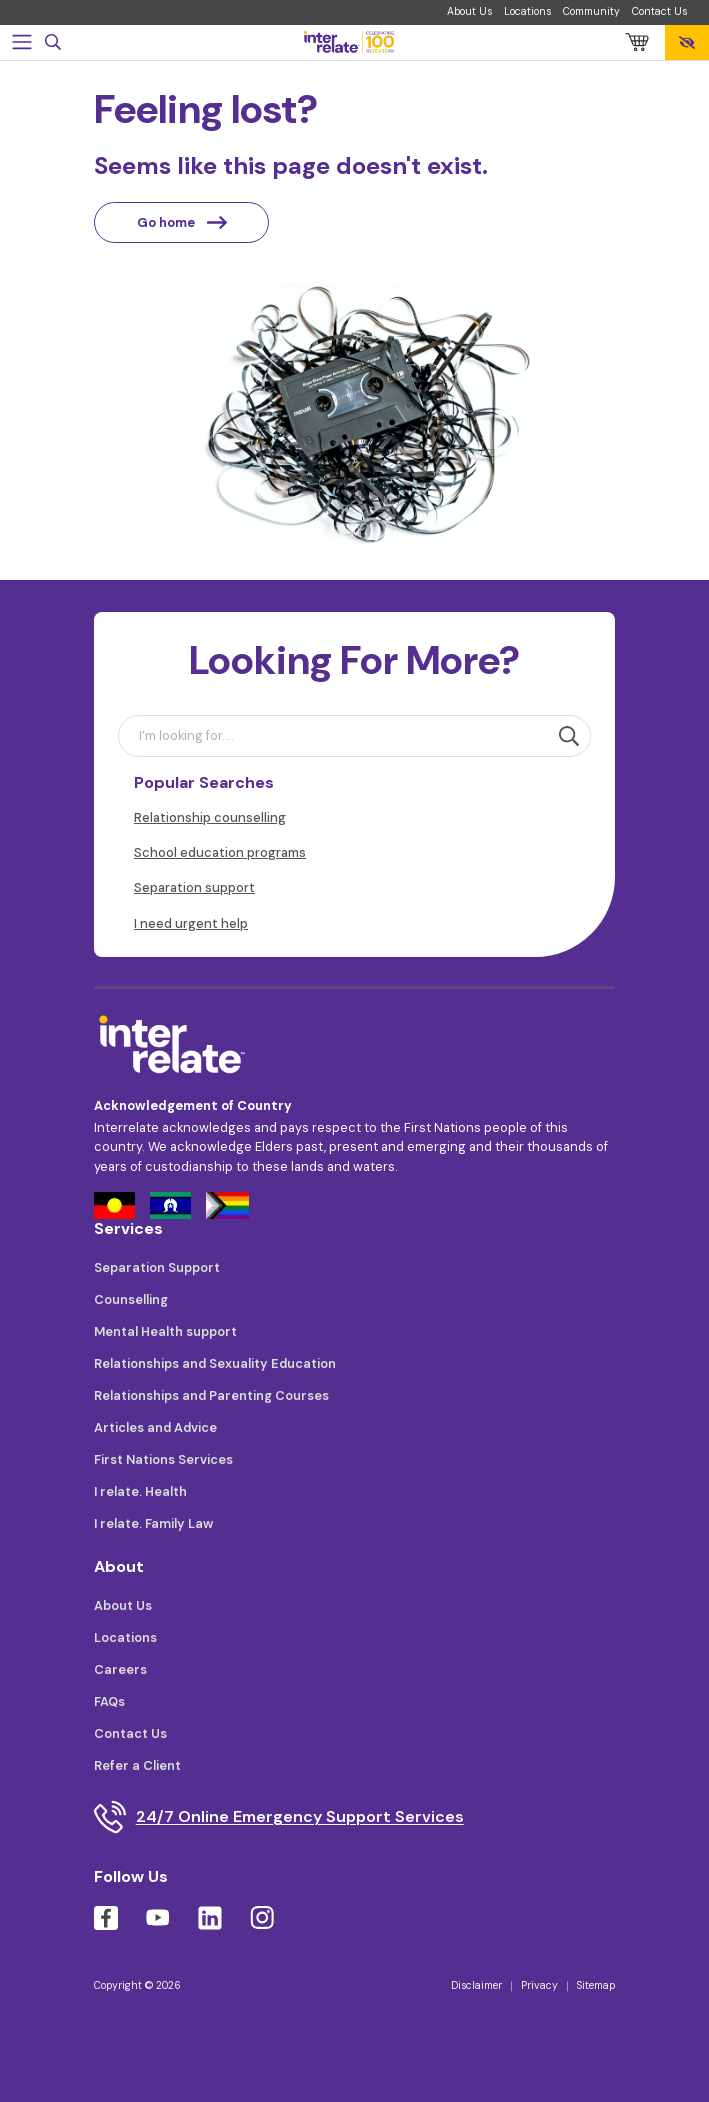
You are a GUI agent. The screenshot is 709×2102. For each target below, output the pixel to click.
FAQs (109, 1701)
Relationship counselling (210, 817)
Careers (120, 1669)
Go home (182, 222)
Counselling (131, 1299)
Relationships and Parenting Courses (211, 1395)
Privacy (539, 1985)
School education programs (220, 852)
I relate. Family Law (153, 1523)
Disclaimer (476, 1985)
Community (591, 11)
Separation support (194, 887)
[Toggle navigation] (22, 42)
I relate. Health (140, 1491)
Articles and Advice (155, 1427)
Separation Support (157, 1267)
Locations (527, 11)
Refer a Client (137, 1765)
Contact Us (659, 11)
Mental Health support (165, 1331)
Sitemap (596, 1985)
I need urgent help (191, 923)
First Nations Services (163, 1459)
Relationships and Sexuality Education (215, 1363)
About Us (469, 11)
